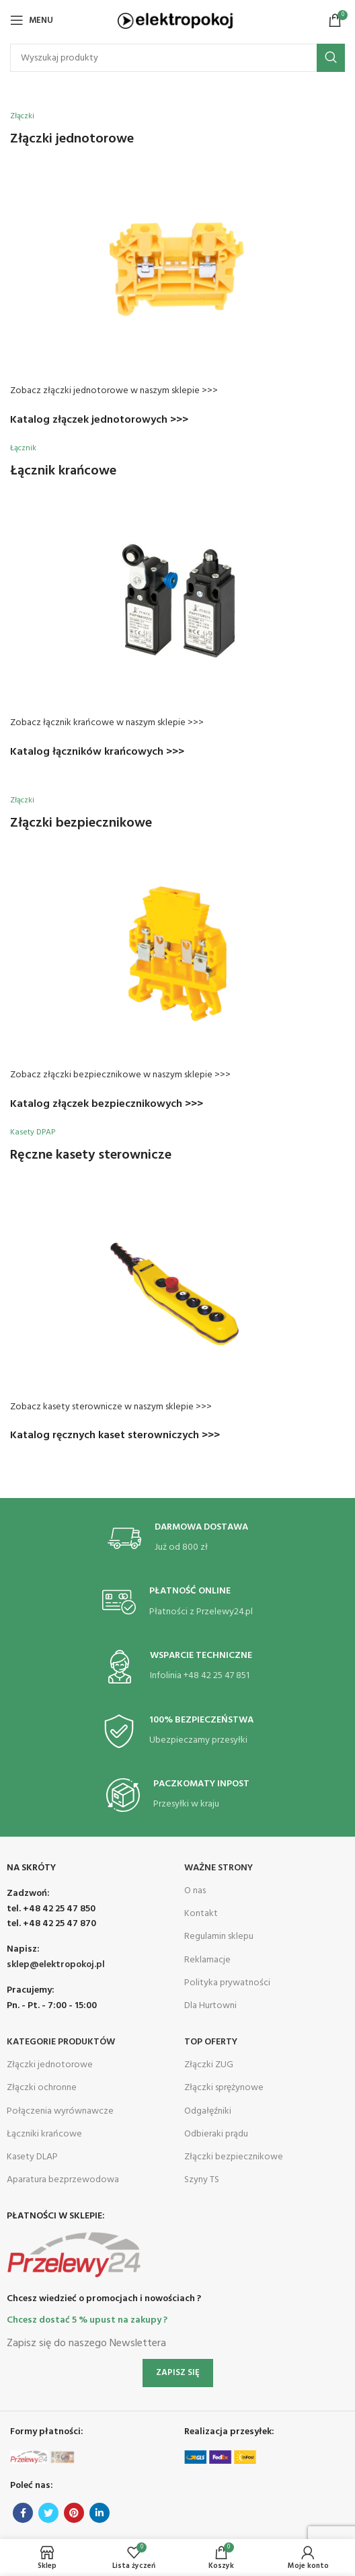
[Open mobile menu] (31, 20)
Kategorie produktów (61, 2042)
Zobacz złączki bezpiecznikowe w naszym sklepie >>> (120, 1075)
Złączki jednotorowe (50, 2065)
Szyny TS (201, 2180)
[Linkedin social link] (99, 2513)
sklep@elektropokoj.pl (56, 1964)
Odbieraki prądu (216, 2134)
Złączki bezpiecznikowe (233, 2157)
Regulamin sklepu (218, 1936)
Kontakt (201, 1913)
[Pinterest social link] (74, 2513)
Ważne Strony (218, 1868)
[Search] (177, 58)
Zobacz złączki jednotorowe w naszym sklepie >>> (114, 391)
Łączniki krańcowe (44, 2134)
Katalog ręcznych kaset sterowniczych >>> (115, 1435)
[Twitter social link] (48, 2513)
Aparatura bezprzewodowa (63, 2180)
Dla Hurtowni (210, 2005)
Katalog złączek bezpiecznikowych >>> (106, 1104)
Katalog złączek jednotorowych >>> (99, 420)
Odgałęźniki (207, 2111)
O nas (195, 1891)
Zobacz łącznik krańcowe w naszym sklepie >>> (107, 723)
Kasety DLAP (32, 2157)
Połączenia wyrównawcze (60, 2111)
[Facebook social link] (23, 2513)
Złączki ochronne (42, 2087)
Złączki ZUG (208, 2065)
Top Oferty (210, 2042)
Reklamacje (207, 1960)
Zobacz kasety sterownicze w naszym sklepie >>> (111, 1407)
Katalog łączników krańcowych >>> (97, 752)
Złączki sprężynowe (224, 2087)
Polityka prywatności (227, 1983)
